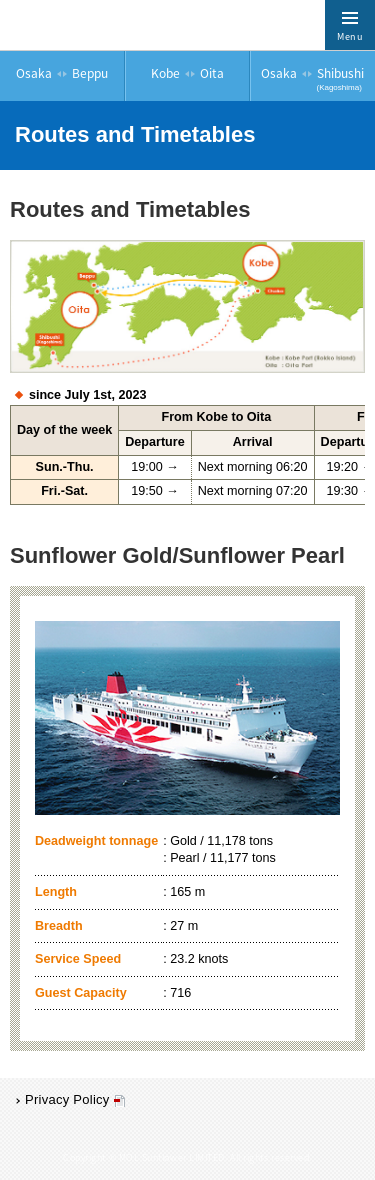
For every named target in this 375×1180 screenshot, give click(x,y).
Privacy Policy (67, 1099)
